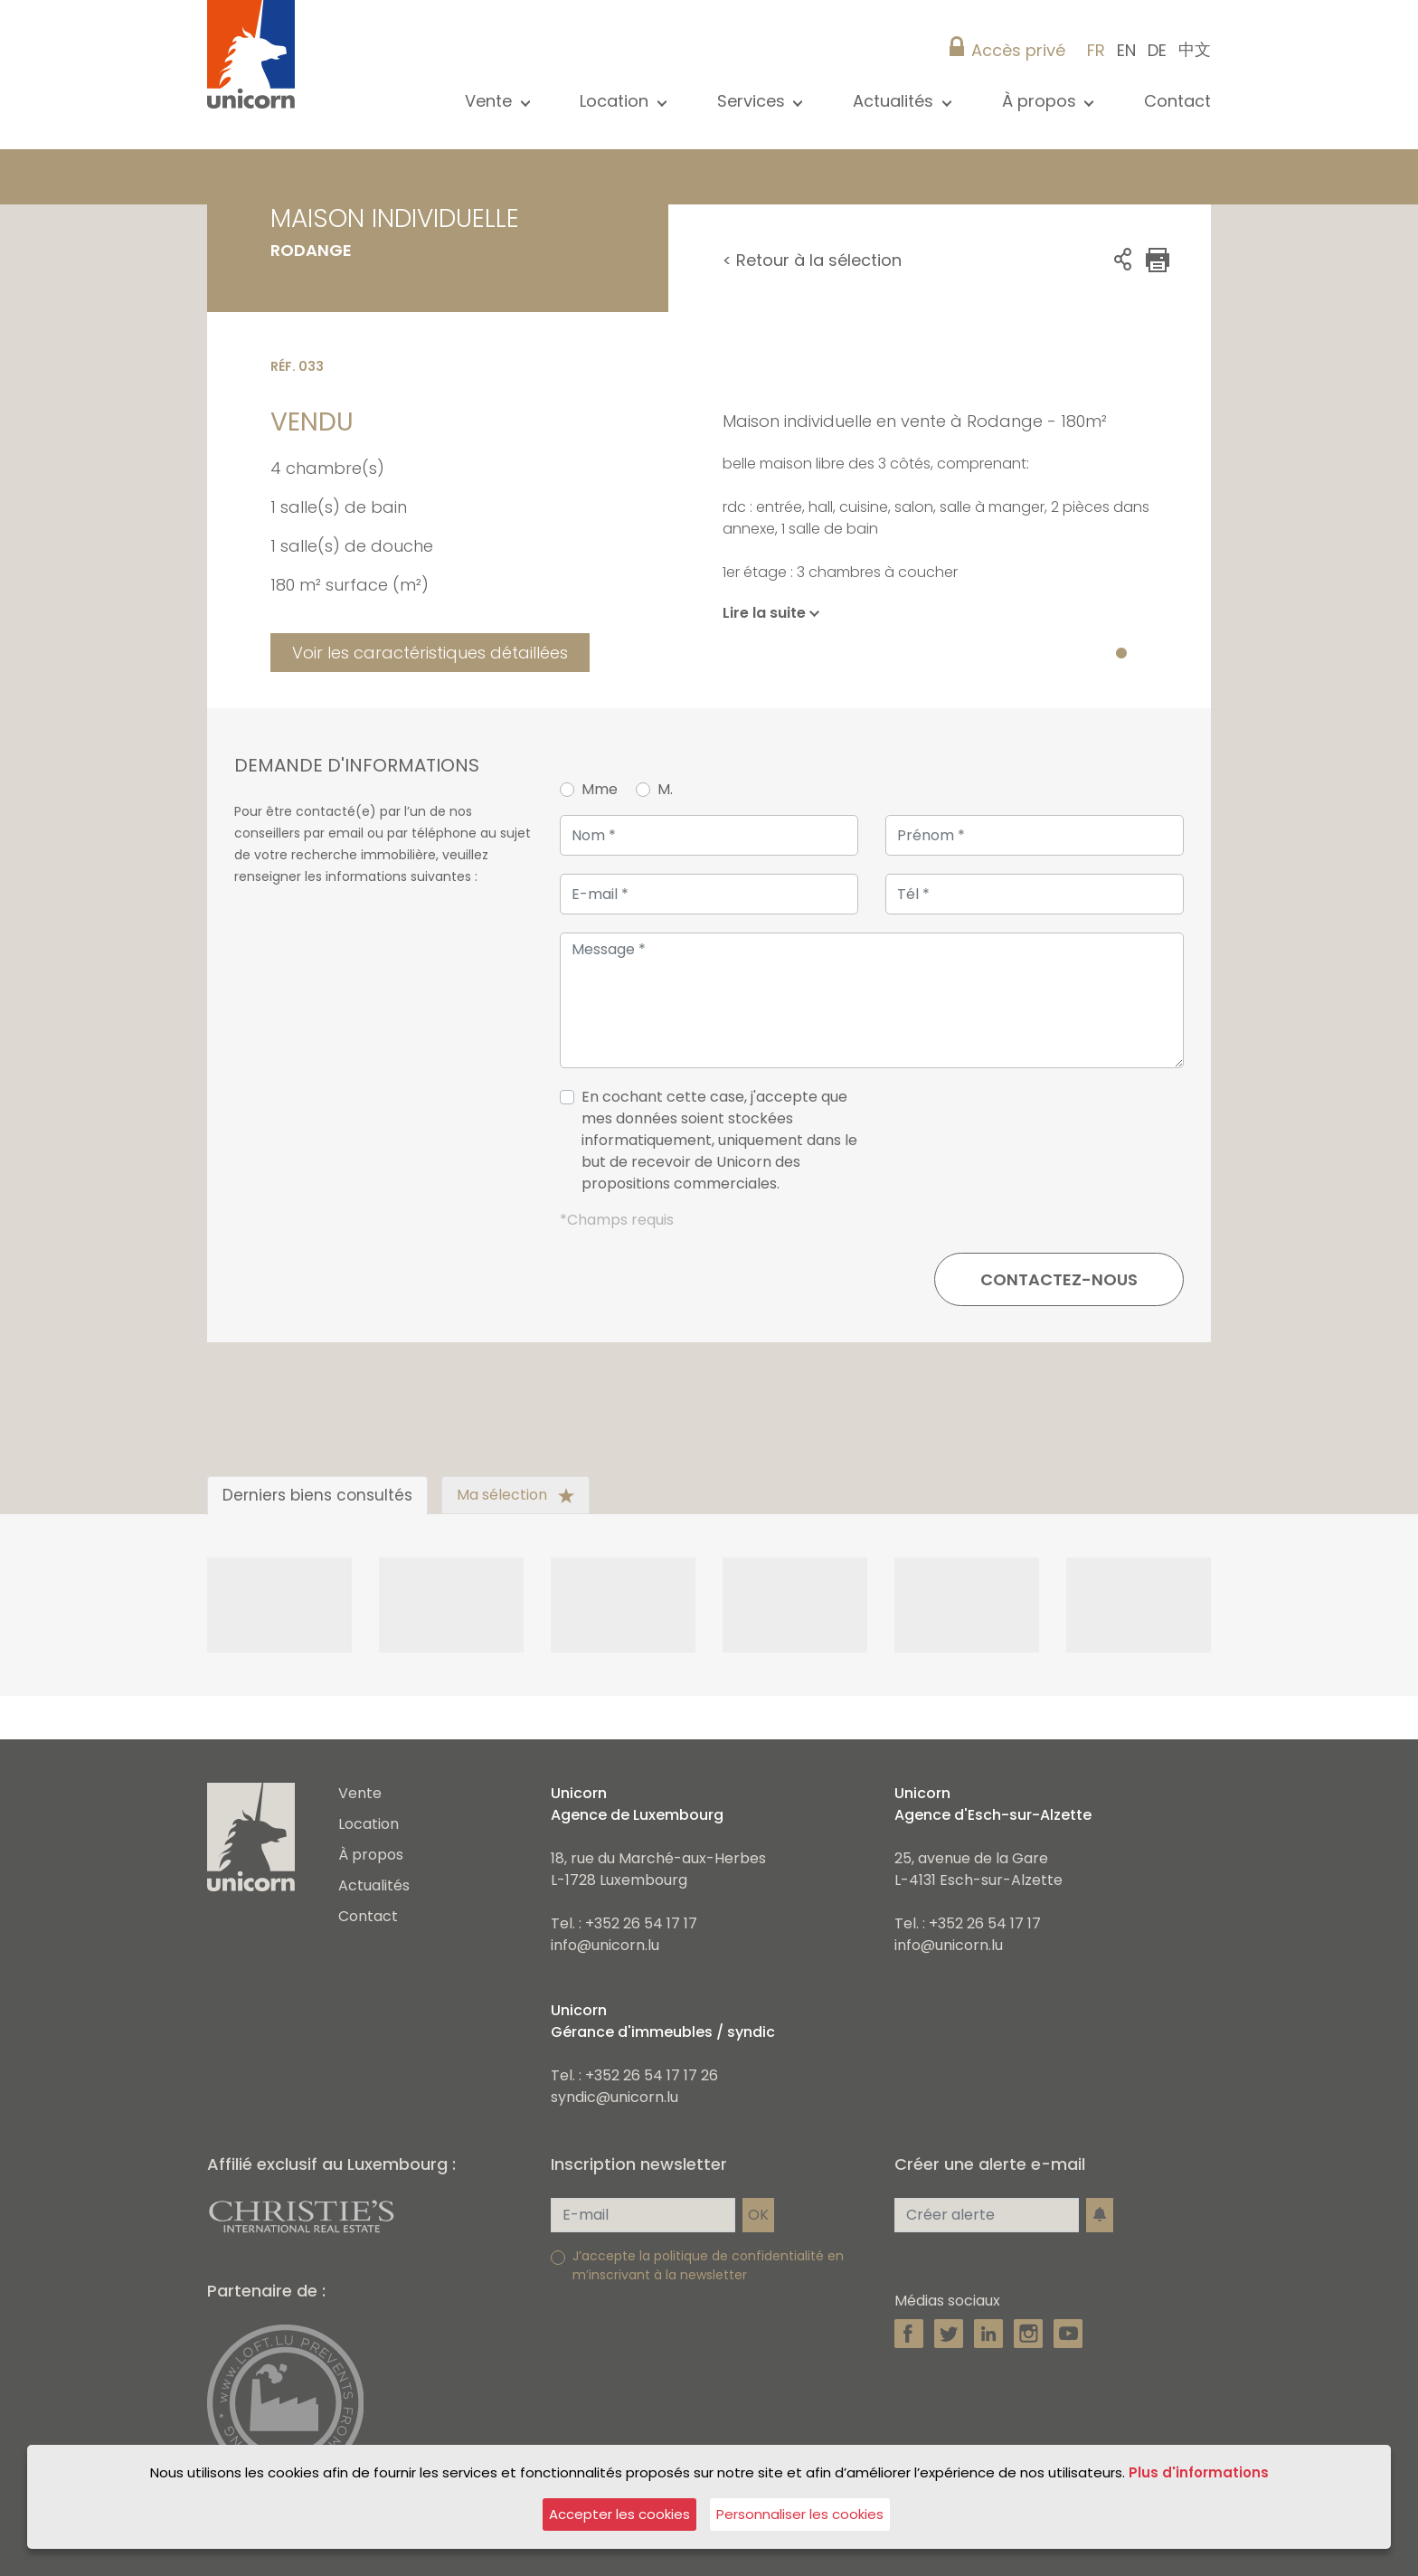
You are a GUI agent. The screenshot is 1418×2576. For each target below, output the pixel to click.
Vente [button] (490, 101)
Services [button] (753, 101)
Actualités (374, 1885)
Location (368, 1824)
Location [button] (616, 101)
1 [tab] (1121, 654)
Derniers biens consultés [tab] (317, 1495)
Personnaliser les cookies (800, 2514)
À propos (370, 1854)
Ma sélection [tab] (515, 1494)
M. (665, 789)
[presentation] (1046, 1148)
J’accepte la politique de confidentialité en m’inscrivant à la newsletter (708, 2265)
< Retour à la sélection (812, 260)
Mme (599, 789)
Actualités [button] (895, 101)
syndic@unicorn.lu (614, 2097)
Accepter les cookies (619, 2514)
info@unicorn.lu (605, 1945)
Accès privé (1018, 50)
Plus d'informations (1199, 2472)
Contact (1177, 101)
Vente (360, 1793)
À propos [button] (1041, 101)
